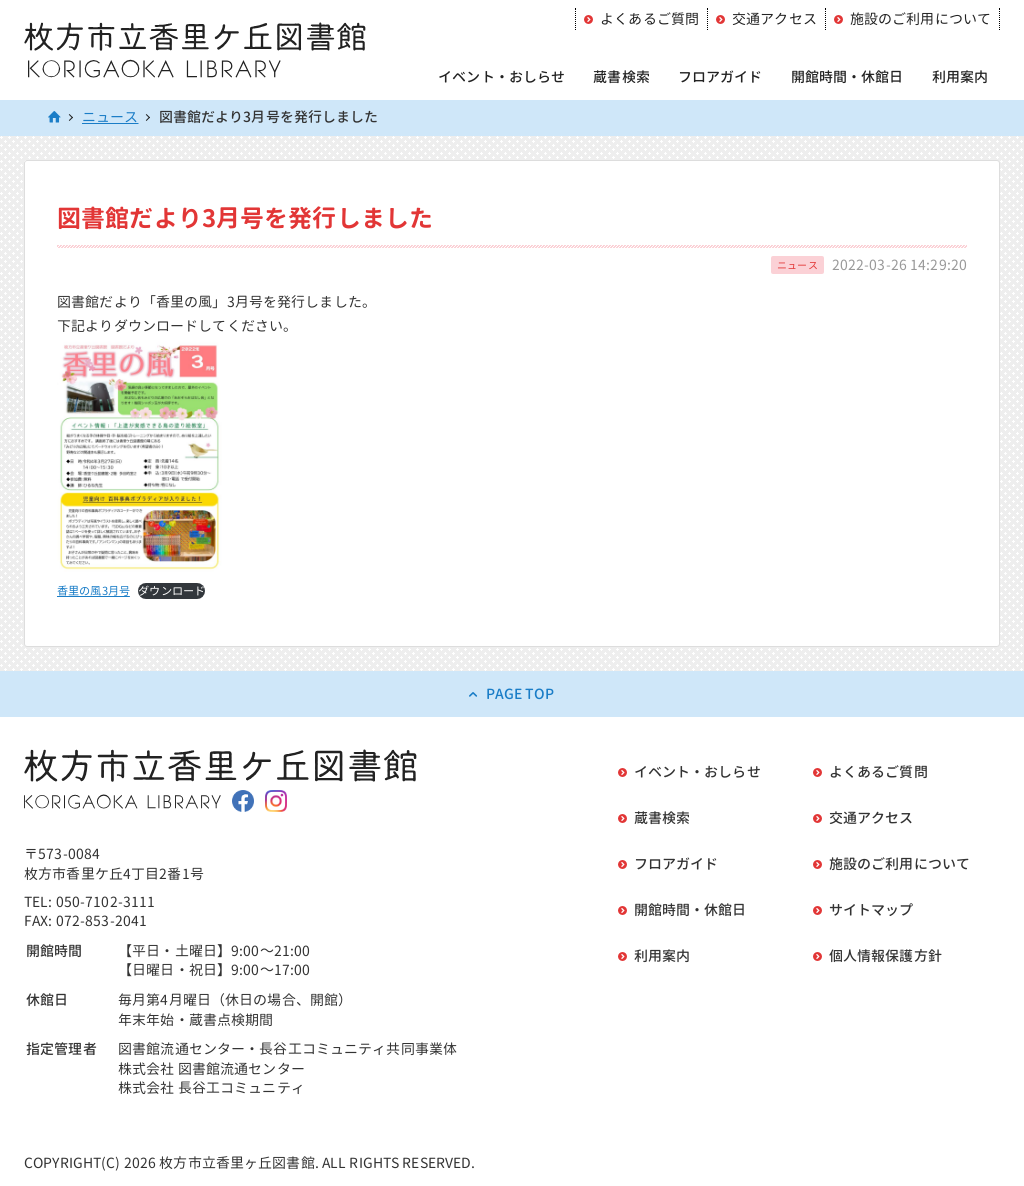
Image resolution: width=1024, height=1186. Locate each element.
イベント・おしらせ (501, 76)
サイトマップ (871, 909)
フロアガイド (720, 76)
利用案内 (960, 76)
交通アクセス (774, 18)
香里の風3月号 (93, 591)
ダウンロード (171, 591)
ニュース (110, 116)
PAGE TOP (520, 693)
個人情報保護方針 (885, 955)
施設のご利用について (920, 18)
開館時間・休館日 (847, 76)
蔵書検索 (621, 76)
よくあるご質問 (649, 18)
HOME (55, 118)
